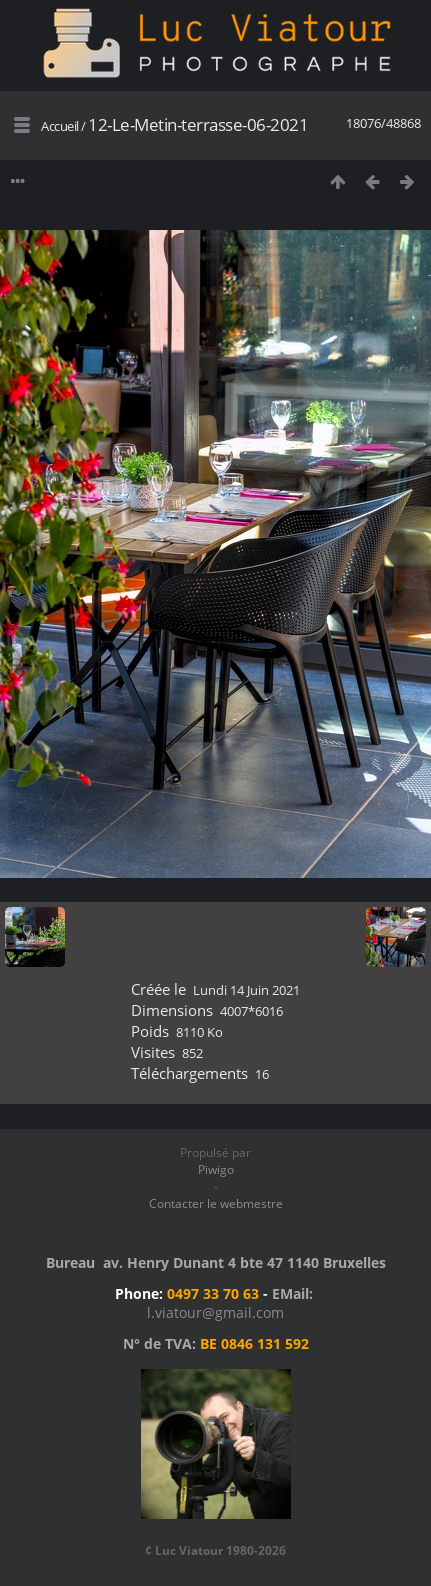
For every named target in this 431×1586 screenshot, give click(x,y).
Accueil (60, 126)
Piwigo (216, 1169)
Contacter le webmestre (216, 1203)
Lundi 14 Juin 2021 (246, 990)
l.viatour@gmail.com (215, 1312)
